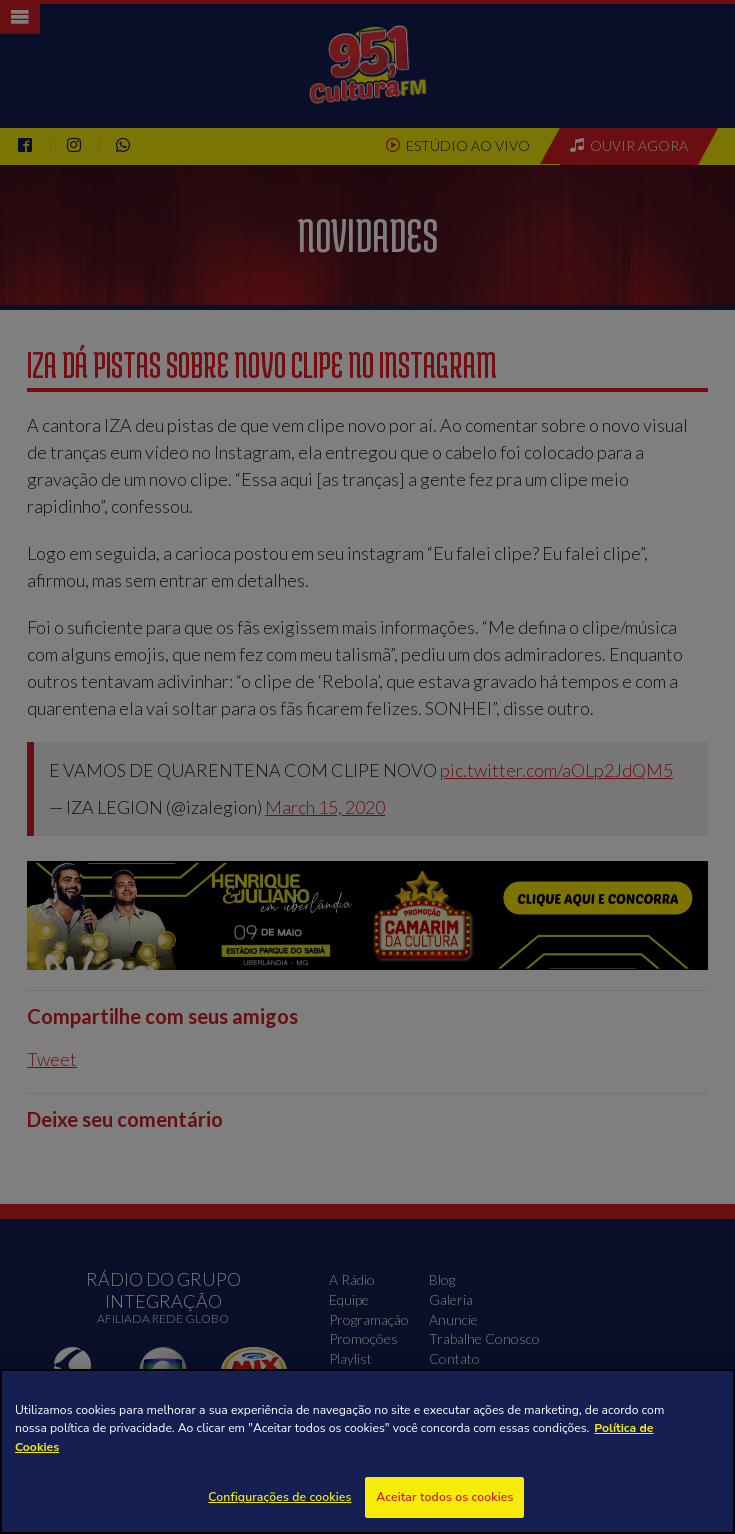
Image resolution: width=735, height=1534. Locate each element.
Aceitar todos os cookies (444, 1497)
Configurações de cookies (279, 1497)
